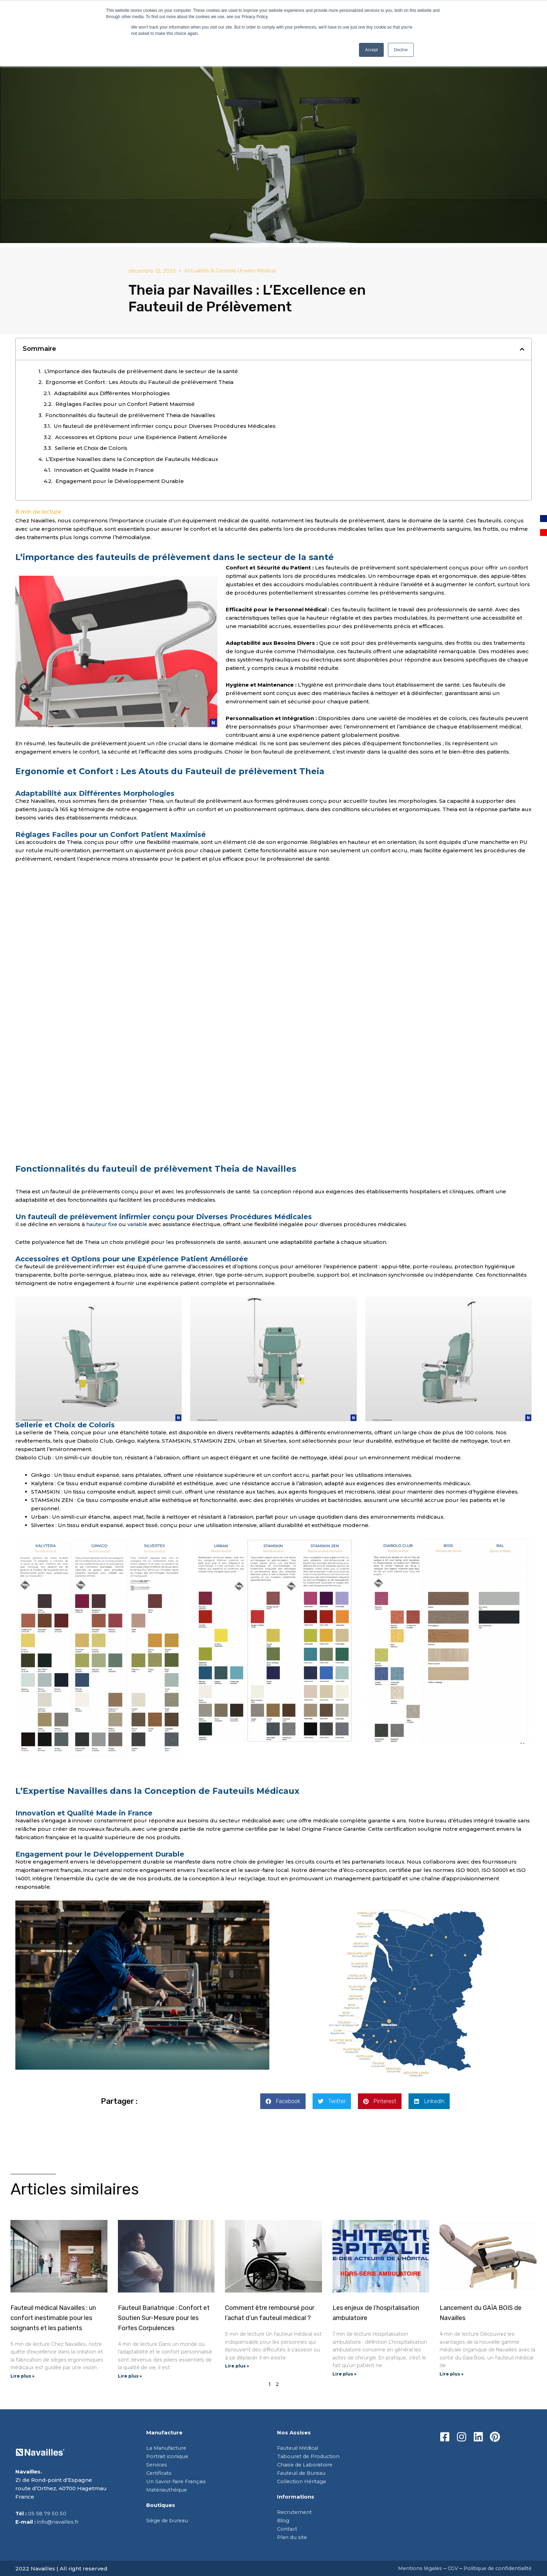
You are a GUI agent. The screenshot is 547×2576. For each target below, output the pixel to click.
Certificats (159, 2473)
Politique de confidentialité (495, 2568)
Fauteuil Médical (300, 2448)
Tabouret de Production (310, 2456)
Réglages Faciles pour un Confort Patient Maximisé (125, 404)
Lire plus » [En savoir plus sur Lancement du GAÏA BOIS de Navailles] (452, 2374)
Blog (283, 2520)
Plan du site (293, 2537)
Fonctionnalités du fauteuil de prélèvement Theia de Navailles (130, 415)
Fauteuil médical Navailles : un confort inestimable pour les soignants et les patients (53, 2318)
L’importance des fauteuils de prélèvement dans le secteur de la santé (141, 371)
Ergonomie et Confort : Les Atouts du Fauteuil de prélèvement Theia (139, 382)
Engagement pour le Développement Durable (119, 481)
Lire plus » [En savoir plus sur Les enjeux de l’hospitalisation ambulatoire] (344, 2374)
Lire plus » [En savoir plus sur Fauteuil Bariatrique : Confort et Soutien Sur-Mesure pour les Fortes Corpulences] (130, 2376)
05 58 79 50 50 (47, 2513)
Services (157, 2465)
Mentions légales (412, 2568)
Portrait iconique (168, 2456)
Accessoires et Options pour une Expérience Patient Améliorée (141, 437)
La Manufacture (167, 2448)
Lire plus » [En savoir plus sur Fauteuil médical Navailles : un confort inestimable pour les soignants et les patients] (22, 2376)
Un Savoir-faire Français (177, 2481)
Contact (287, 2529)
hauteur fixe (102, 1224)
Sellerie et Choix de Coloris (91, 448)
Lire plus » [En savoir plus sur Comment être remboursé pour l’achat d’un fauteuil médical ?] (237, 2366)
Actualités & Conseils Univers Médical (230, 270)
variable (140, 1224)
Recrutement (295, 2512)
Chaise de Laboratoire (306, 2465)
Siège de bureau (169, 2520)
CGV (447, 2568)
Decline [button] (401, 49)
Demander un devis (274, 1766)
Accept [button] (371, 49)
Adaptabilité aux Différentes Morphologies (112, 393)
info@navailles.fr (59, 2522)
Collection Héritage (303, 2481)
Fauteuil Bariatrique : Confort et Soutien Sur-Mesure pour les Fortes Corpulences (164, 2318)
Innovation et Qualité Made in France (104, 470)
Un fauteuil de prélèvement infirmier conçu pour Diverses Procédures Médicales (165, 426)
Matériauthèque (168, 2490)
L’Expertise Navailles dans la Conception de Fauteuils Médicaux (132, 459)
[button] (522, 349)
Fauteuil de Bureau (304, 2473)
